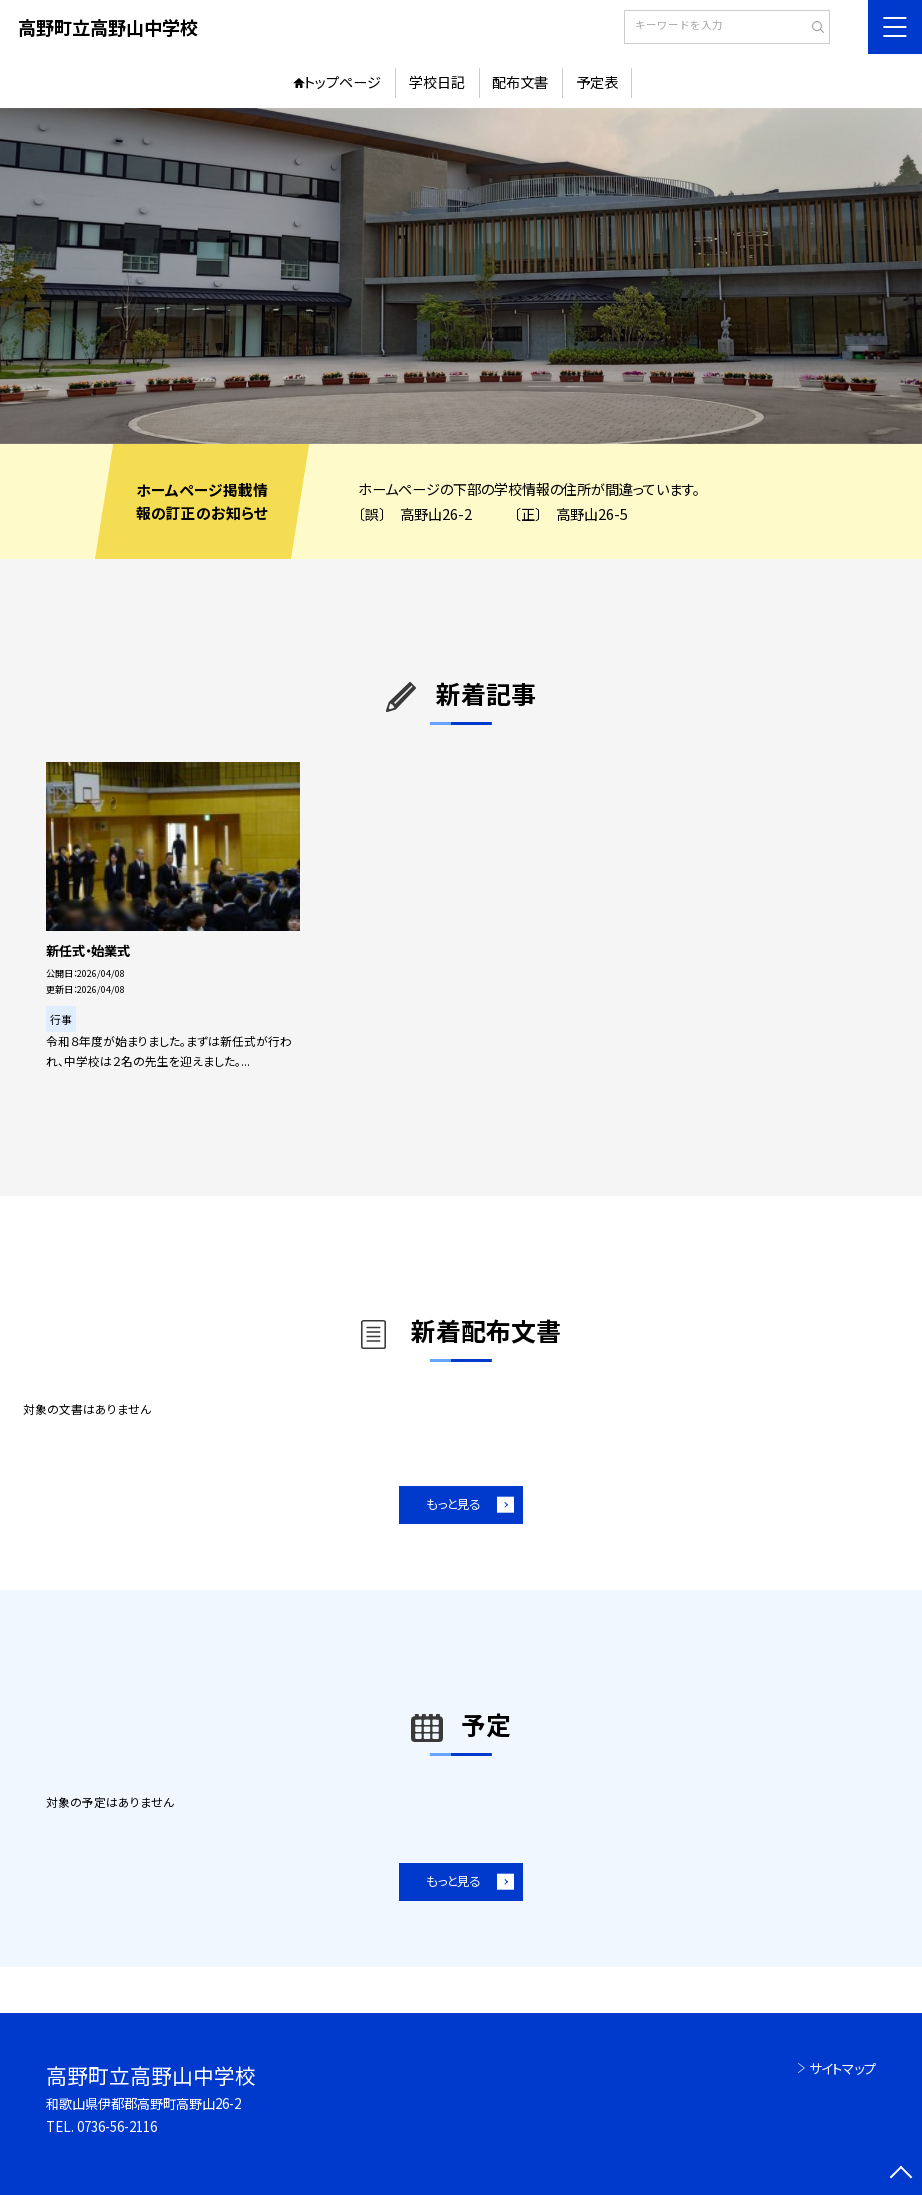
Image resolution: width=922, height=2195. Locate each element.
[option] (461, 276)
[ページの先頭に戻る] (901, 2174)
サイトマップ (842, 2068)
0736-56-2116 (117, 2126)
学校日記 (437, 82)
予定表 (597, 82)
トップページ (342, 82)
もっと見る (453, 1504)
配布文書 (520, 82)
